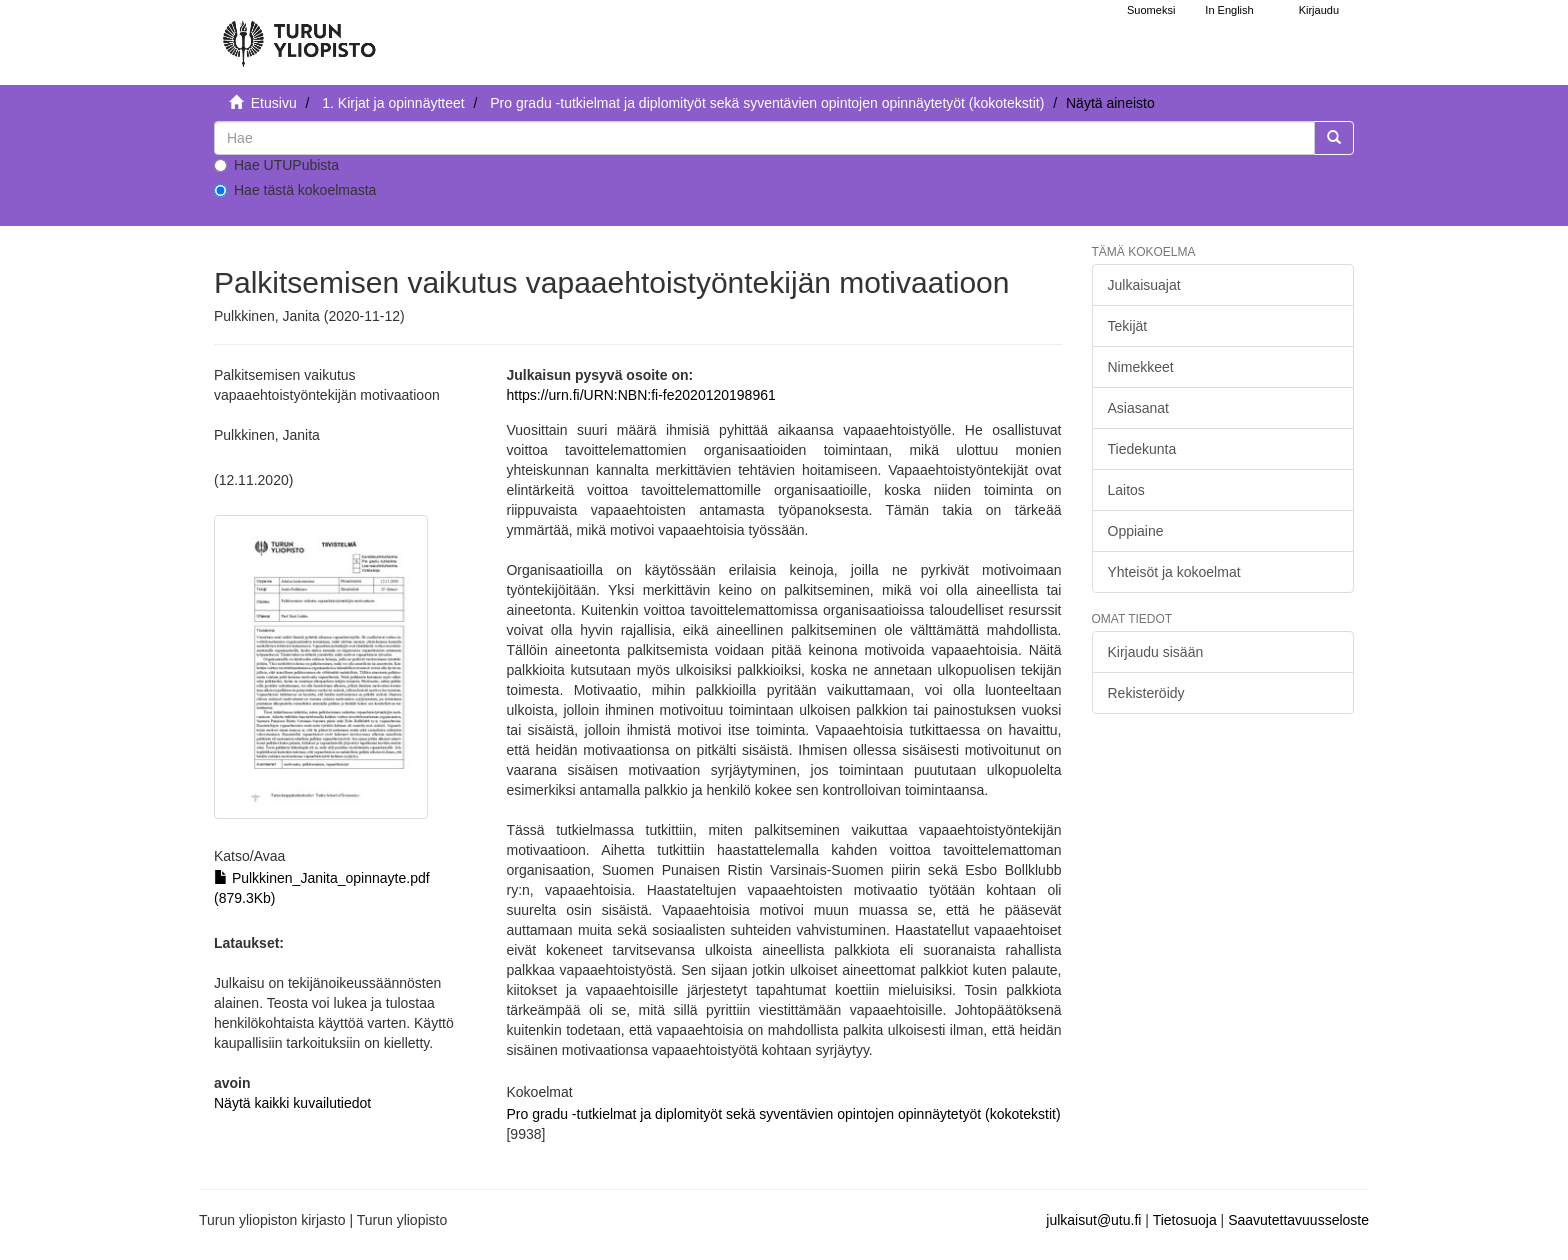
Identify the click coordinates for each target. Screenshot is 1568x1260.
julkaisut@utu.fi (1093, 1220)
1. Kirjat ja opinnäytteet (393, 103)
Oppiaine (1136, 531)
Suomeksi (1151, 10)
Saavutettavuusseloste (1298, 1220)
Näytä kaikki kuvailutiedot (292, 1103)
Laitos (1126, 490)
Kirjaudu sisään (1156, 652)
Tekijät (1128, 326)
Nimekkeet (1141, 367)
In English (1229, 10)
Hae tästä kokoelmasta (295, 190)
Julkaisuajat (1144, 285)
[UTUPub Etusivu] (299, 35)
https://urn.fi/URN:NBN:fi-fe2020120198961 (640, 395)
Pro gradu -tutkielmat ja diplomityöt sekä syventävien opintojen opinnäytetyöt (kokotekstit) (767, 103)
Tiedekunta (1142, 449)
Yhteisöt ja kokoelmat (1174, 572)
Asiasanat (1138, 408)
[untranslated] (764, 138)
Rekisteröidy (1146, 693)
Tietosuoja (1185, 1220)
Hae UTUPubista (276, 165)
